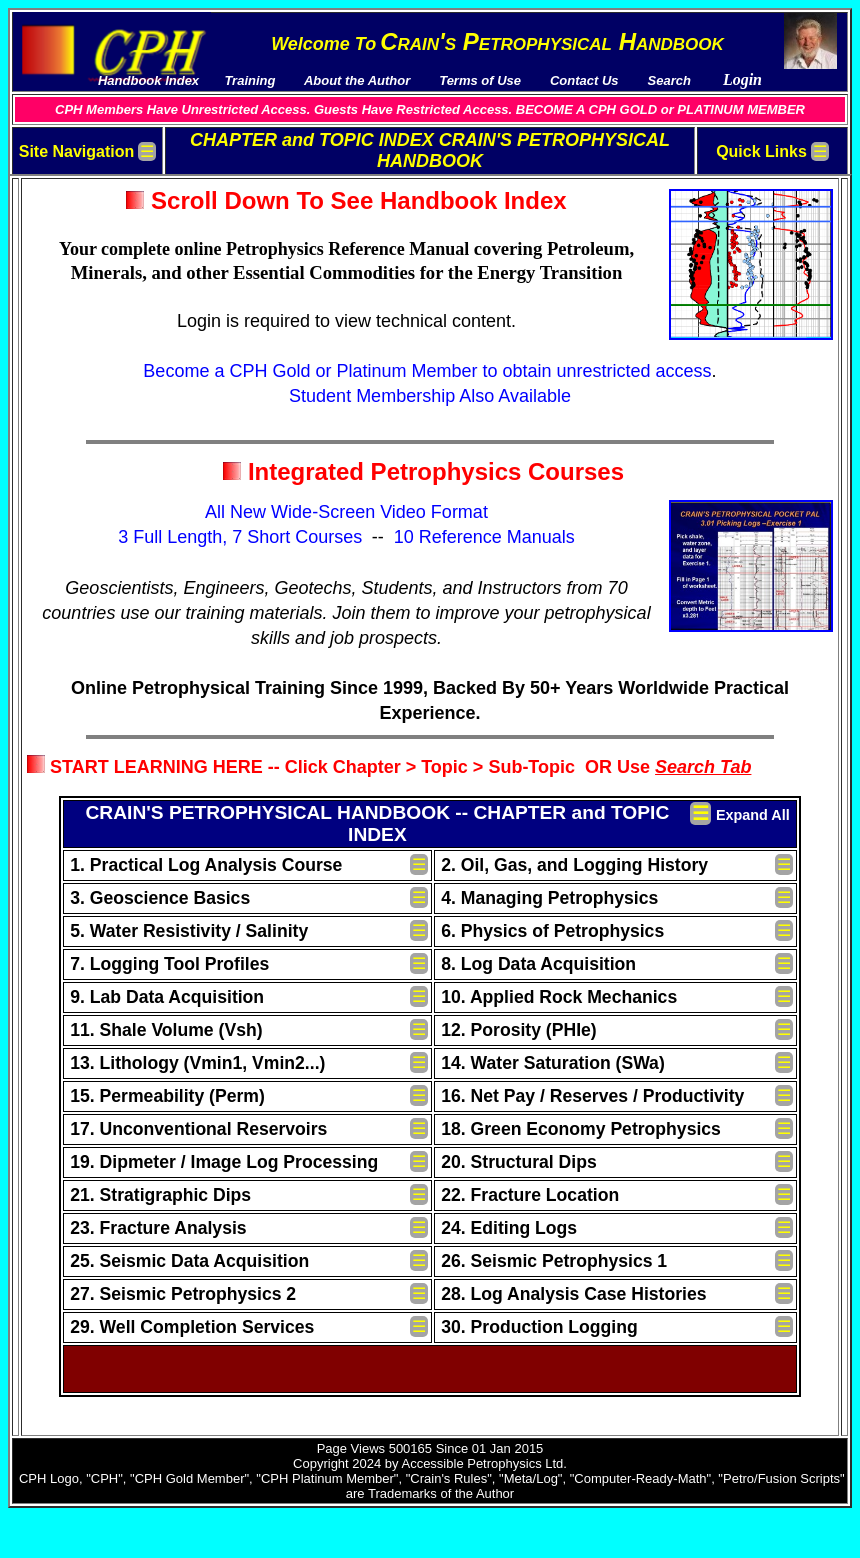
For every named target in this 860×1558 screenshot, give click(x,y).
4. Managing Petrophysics (549, 898)
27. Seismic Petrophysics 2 (183, 1294)
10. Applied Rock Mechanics (559, 997)
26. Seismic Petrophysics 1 (554, 1261)
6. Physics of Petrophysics (552, 931)
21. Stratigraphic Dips (160, 1195)
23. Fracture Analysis (158, 1228)
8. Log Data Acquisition (538, 964)
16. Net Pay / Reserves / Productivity (592, 1096)
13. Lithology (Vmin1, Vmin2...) (197, 1063)
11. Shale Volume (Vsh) (166, 1030)
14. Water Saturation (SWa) (553, 1063)
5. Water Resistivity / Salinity (189, 931)
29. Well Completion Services (192, 1327)
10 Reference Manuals (484, 537)
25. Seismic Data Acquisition (189, 1261)
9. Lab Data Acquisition (167, 997)
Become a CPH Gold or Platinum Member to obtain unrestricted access (427, 371)
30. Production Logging (539, 1327)
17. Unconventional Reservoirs (198, 1129)
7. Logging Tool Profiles (169, 964)
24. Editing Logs (509, 1228)
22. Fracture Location (530, 1195)
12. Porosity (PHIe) (518, 1030)
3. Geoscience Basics (160, 898)
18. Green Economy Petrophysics (581, 1129)
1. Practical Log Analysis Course (206, 865)
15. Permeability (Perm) (167, 1096)
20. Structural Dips (518, 1162)
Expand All (753, 815)
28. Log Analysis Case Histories (573, 1294)
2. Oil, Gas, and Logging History (574, 865)
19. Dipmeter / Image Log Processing (224, 1162)
